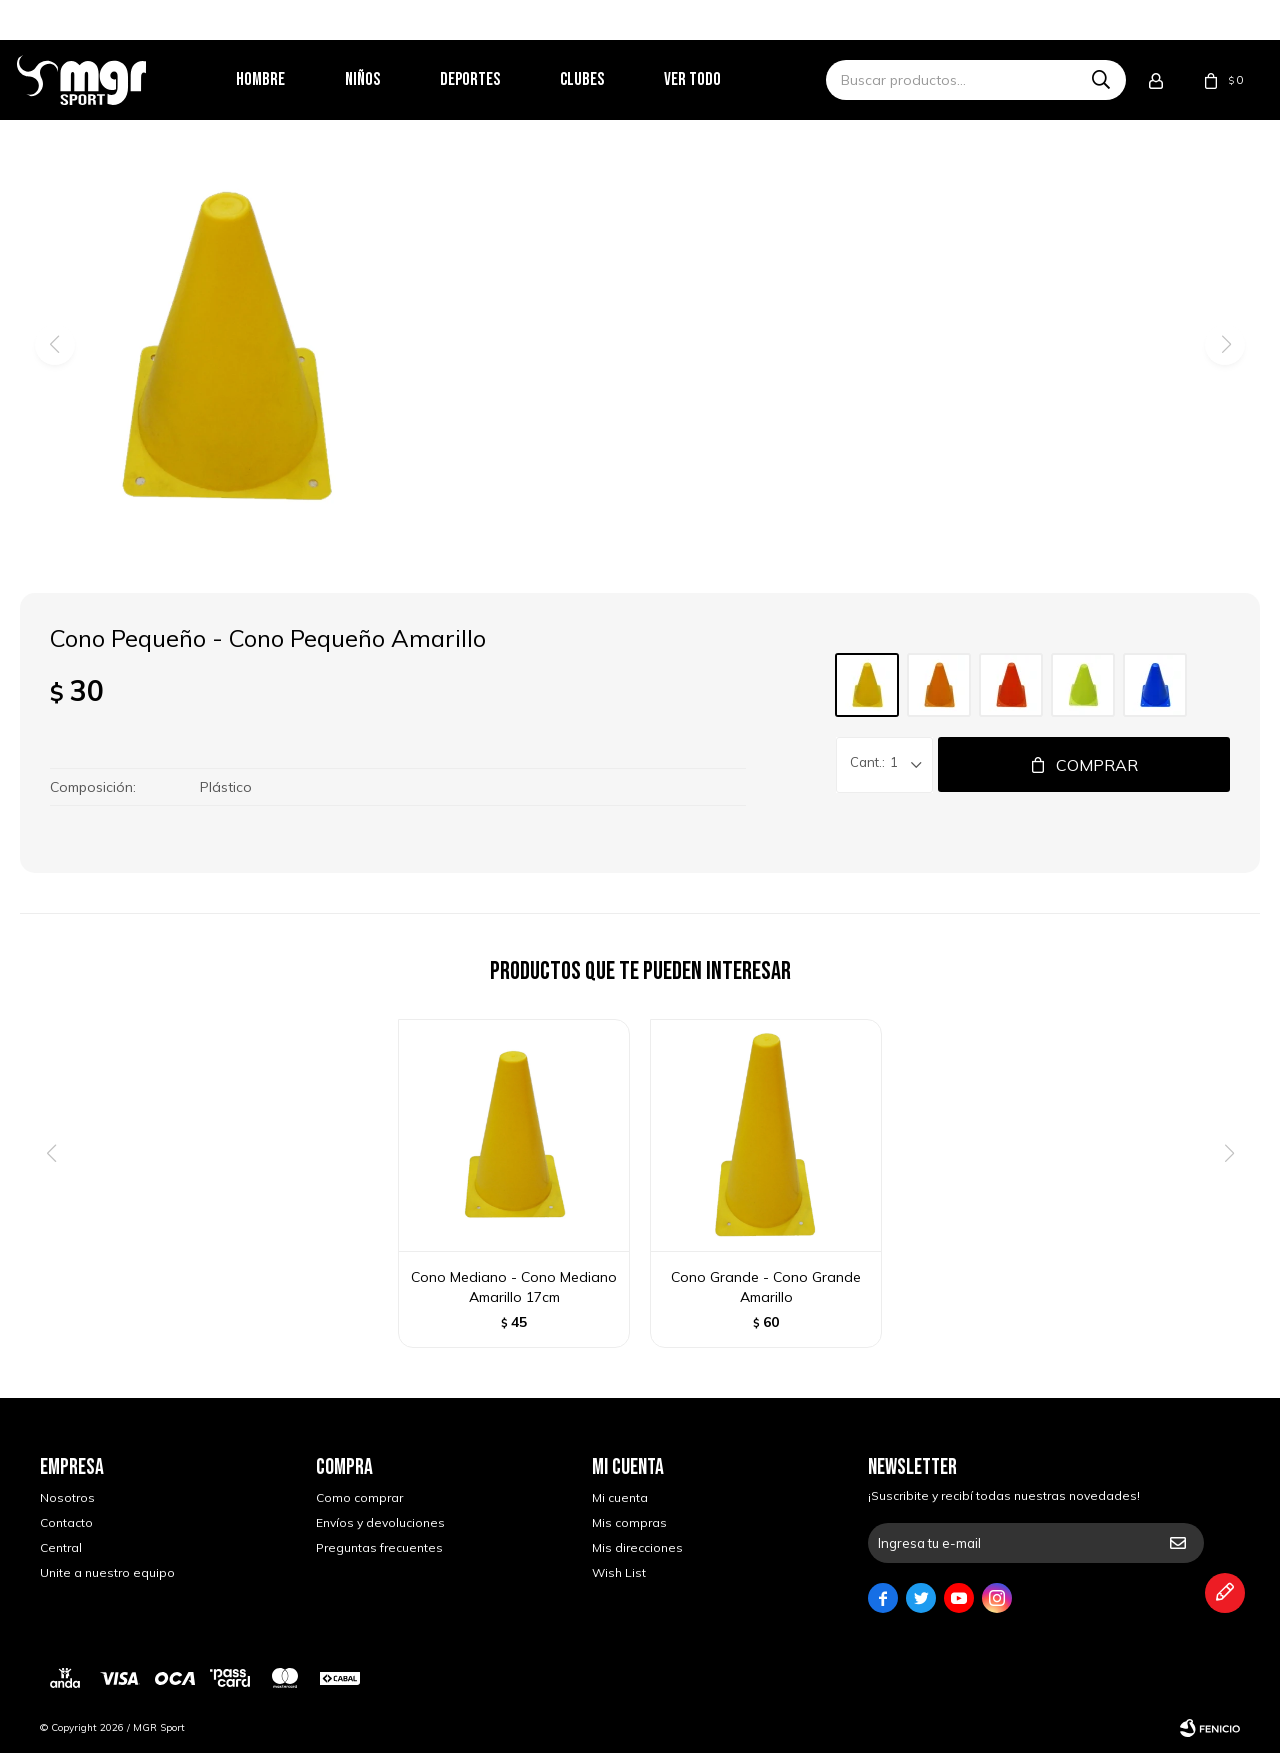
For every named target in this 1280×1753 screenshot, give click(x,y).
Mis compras (629, 1522)
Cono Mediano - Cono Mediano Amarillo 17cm (514, 1287)
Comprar (1097, 765)
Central (61, 1547)
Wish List (619, 1572)
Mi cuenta (620, 1497)
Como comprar (359, 1497)
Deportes (493, 79)
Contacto (66, 1522)
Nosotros (67, 1497)
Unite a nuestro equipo (107, 1572)
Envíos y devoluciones (380, 1522)
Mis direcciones (637, 1547)
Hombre (283, 79)
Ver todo (715, 79)
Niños (385, 79)
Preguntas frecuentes (379, 1547)
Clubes (605, 79)
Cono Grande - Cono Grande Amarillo (766, 1287)
